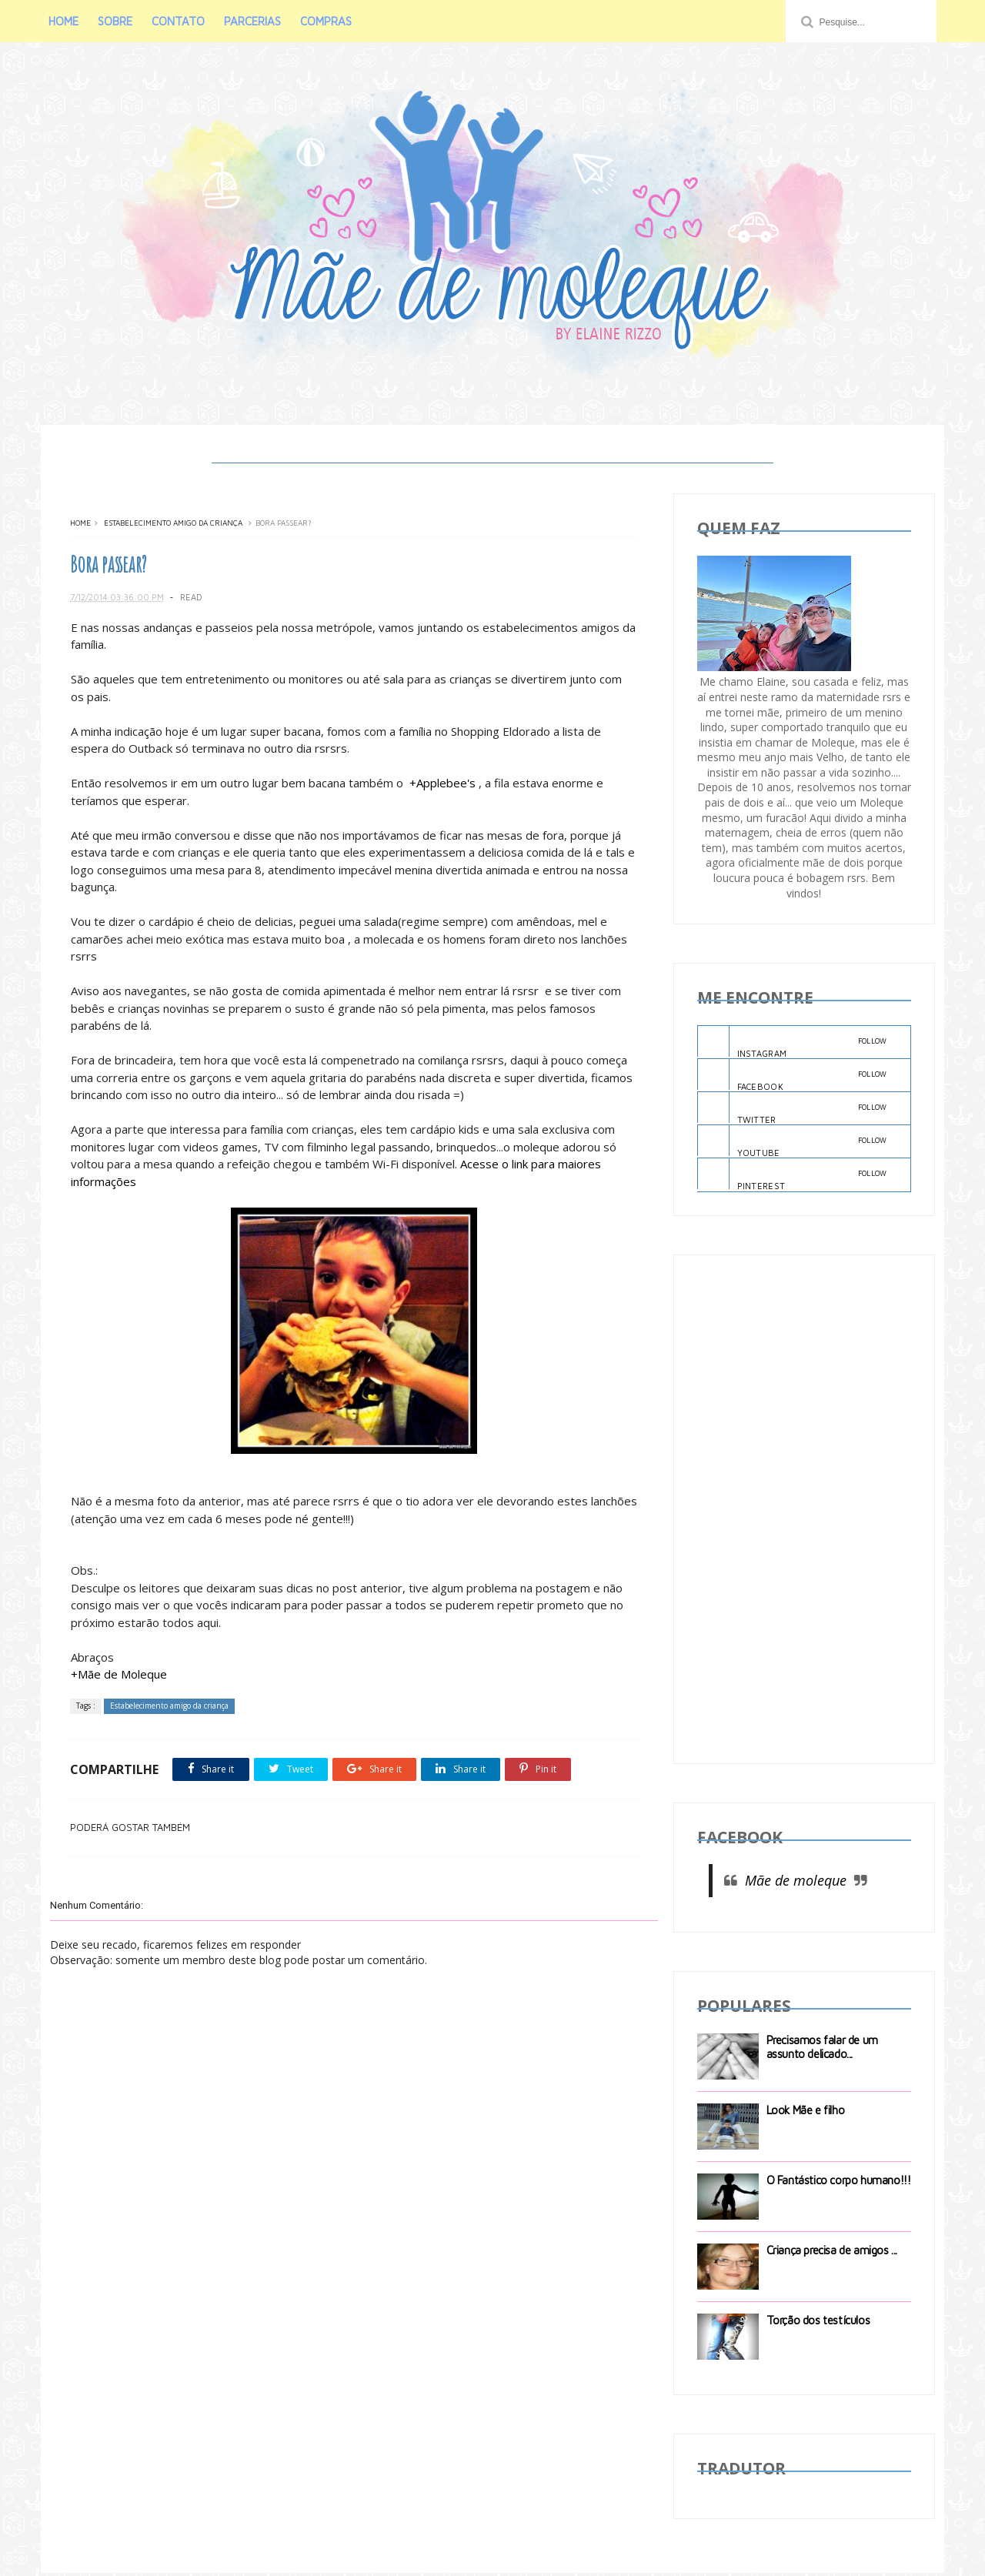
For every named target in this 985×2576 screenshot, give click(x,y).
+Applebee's (442, 786)
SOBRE (116, 21)
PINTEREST (792, 1177)
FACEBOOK (792, 1077)
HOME (65, 21)
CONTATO (179, 21)
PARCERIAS (253, 21)
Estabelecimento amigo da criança (173, 525)
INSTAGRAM (792, 1044)
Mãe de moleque (795, 1883)
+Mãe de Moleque (118, 1677)
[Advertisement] (804, 1511)
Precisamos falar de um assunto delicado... (822, 2049)
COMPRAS (327, 21)
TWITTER (792, 1111)
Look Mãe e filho (805, 2112)
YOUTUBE (792, 1144)
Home (80, 525)
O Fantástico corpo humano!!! (838, 2182)
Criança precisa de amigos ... (831, 2252)
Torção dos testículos (818, 2322)
